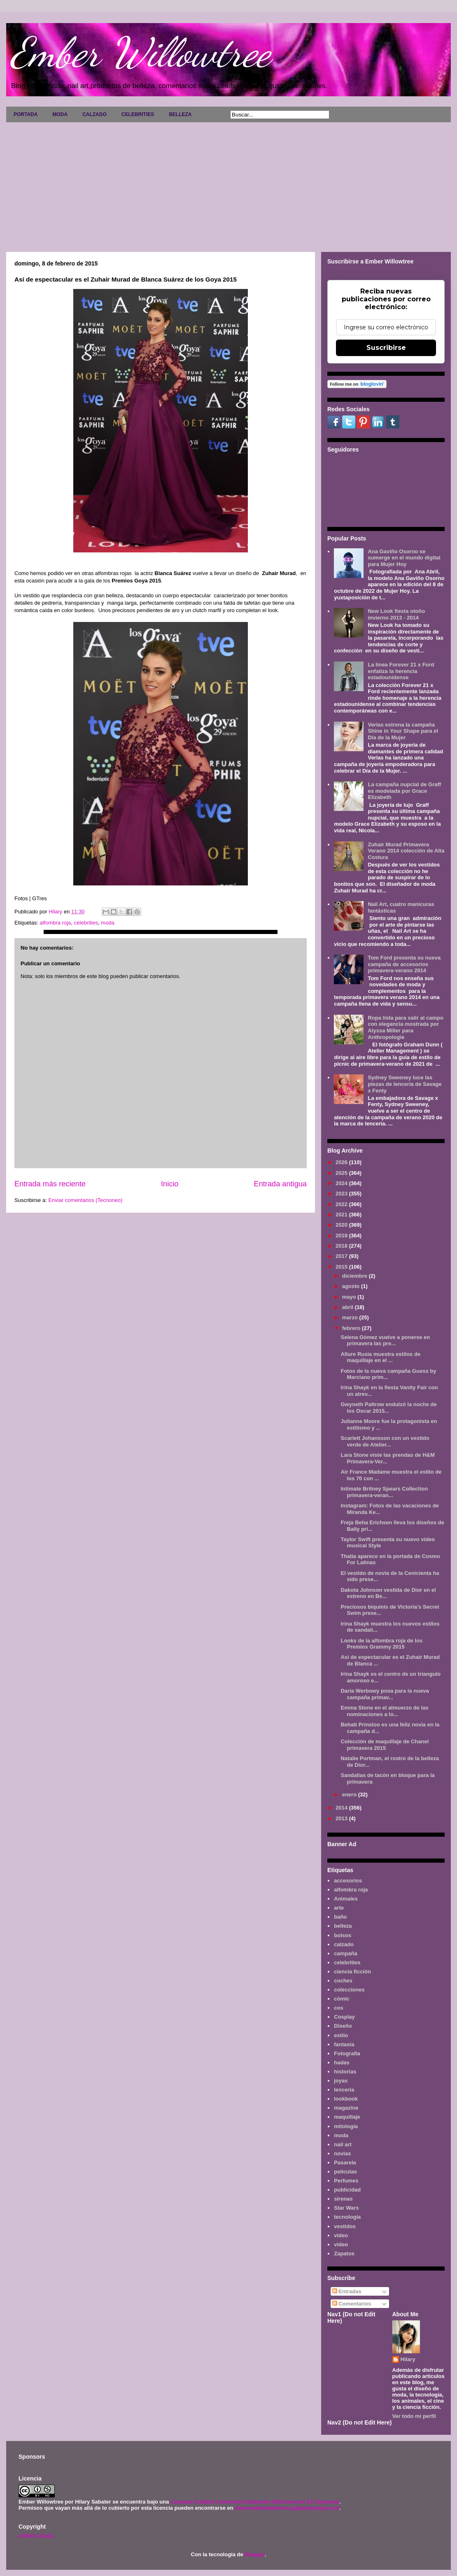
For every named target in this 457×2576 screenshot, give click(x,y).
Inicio (169, 1184)
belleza (343, 1926)
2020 (342, 1225)
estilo (341, 2035)
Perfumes (346, 2181)
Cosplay (344, 2017)
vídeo (341, 2244)
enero (350, 1794)
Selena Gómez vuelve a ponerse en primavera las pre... (385, 1340)
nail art (343, 2144)
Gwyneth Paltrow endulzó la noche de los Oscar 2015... (388, 1407)
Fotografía (347, 2053)
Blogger (254, 2554)
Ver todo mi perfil (414, 2416)
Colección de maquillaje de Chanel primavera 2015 (384, 1744)
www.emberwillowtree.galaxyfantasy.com (287, 2508)
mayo (350, 1297)
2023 (342, 1193)
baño (340, 1917)
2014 (342, 1808)
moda (107, 923)
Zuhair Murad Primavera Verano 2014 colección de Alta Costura (406, 850)
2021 (342, 1214)
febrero (352, 1328)
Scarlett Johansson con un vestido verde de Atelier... (384, 1441)
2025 (342, 1173)
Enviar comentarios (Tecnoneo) (85, 1200)
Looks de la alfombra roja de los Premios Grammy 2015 (381, 1643)
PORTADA (25, 114)
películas (345, 2171)
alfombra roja (55, 923)
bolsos (342, 1935)
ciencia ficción (352, 1971)
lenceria (344, 2090)
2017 (342, 1256)
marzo (350, 1317)
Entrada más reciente (50, 1184)
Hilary (408, 2359)
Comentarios (351, 2304)
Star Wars (346, 2208)
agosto (351, 1286)
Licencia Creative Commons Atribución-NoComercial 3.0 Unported (254, 2502)
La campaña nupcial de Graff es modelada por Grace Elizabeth (404, 790)
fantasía (344, 2044)
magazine (346, 2108)
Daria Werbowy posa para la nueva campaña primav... (384, 1694)
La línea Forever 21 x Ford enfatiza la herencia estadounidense (401, 670)
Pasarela (345, 2162)
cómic (342, 1999)
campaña (345, 1953)
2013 (342, 1818)
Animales (346, 1899)
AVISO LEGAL (36, 2536)
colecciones (349, 1990)
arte (339, 1908)
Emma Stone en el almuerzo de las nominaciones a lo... (384, 1711)
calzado (344, 1944)
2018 (342, 1246)
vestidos (345, 2226)
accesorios (348, 1880)
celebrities (86, 923)
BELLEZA (180, 114)
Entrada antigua (280, 1184)
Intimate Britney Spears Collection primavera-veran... (384, 1492)
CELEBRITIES (137, 114)
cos (338, 2008)
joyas (340, 2081)
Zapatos (344, 2253)
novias (342, 2153)
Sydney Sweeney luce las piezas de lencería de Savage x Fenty (404, 1083)
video (341, 2235)
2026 (342, 1162)
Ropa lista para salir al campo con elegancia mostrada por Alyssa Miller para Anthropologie (405, 1027)
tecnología (347, 2217)
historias (345, 2071)
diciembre (355, 1276)
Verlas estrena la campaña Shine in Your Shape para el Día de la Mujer (403, 731)
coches (343, 1980)
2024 (342, 1183)
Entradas (346, 2291)
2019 (342, 1235)
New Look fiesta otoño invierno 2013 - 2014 (396, 614)
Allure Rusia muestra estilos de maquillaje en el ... (380, 1357)
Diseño (343, 2026)
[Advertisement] (228, 184)
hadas (342, 2062)
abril (348, 1307)
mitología (346, 2126)
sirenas (343, 2199)
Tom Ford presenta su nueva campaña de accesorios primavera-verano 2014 (404, 964)
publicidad (347, 2190)
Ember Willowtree (140, 52)
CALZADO (94, 114)
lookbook (346, 2099)
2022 (342, 1204)
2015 (342, 1267)
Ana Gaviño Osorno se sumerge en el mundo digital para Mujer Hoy (404, 557)
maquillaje (347, 2117)
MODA (60, 114)
